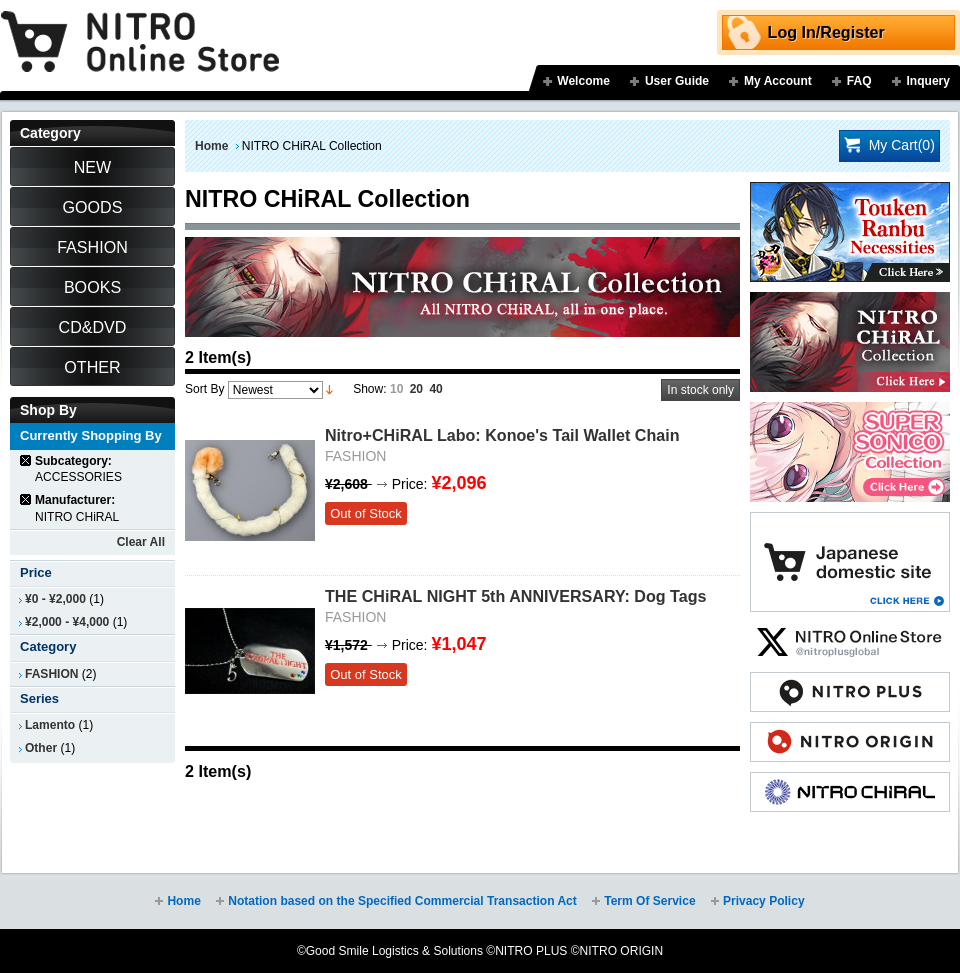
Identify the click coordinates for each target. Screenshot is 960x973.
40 (435, 389)
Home (211, 146)
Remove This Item (26, 460)
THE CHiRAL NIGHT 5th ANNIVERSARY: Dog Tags (516, 596)
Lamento (50, 725)
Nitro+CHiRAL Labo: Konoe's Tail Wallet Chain (502, 435)
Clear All (141, 542)
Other (41, 748)
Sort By (204, 389)
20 (416, 389)
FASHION (51, 674)
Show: (369, 389)
